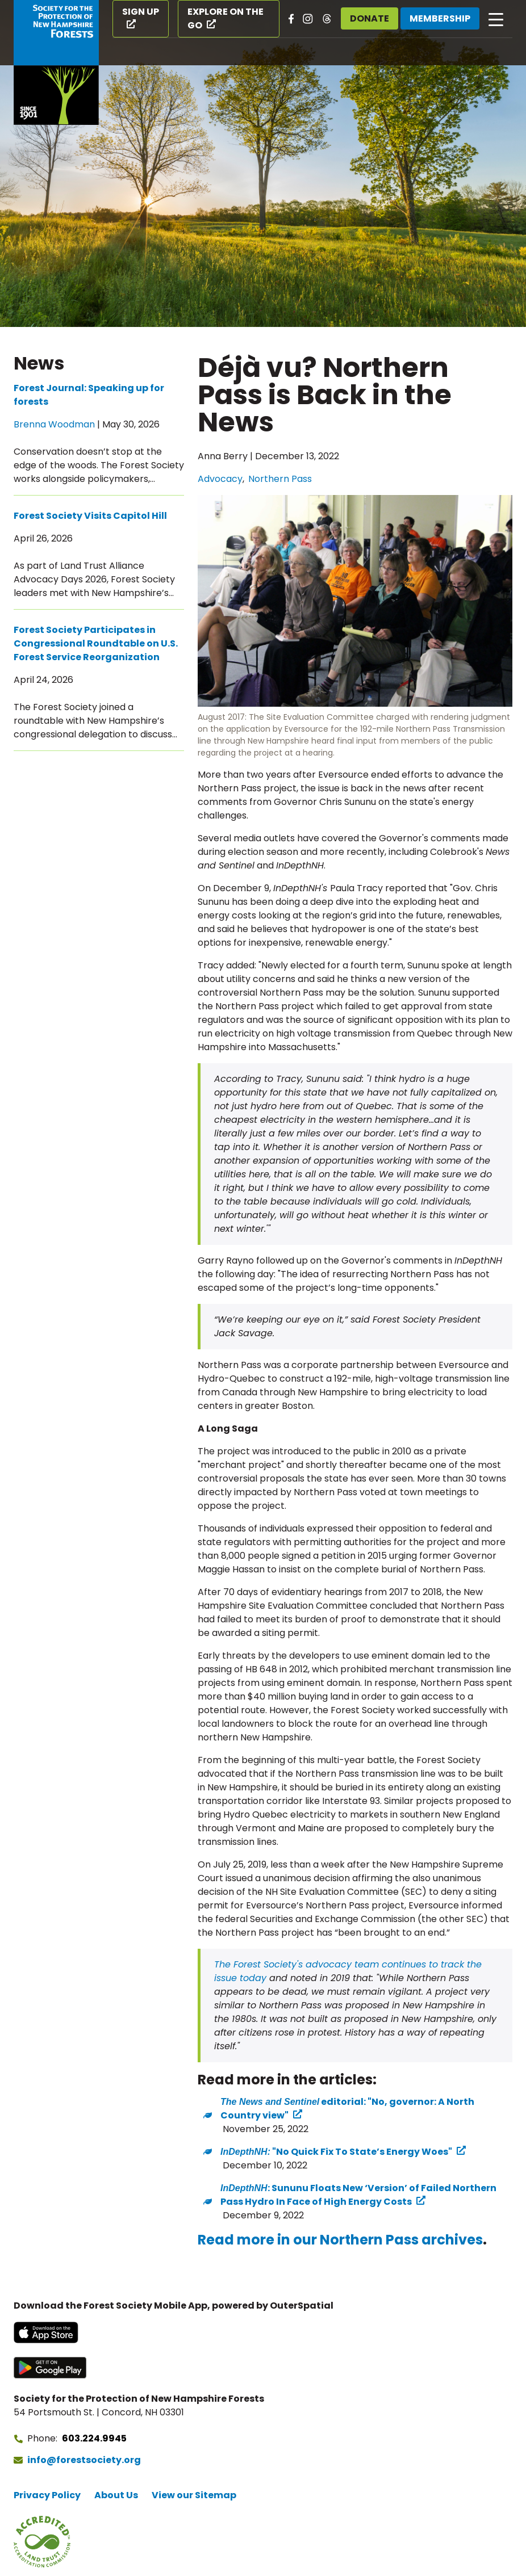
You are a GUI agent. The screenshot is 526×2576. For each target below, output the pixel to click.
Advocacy (220, 478)
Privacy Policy (47, 2495)
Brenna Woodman (54, 424)
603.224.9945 (94, 2438)
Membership (440, 18)
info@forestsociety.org (84, 2459)
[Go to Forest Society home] (56, 62)
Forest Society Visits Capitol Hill (90, 515)
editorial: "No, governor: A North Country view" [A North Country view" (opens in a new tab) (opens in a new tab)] (347, 2108)
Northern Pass (280, 478)
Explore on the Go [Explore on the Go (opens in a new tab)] (225, 18)
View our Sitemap (194, 2495)
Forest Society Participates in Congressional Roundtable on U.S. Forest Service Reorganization (96, 643)
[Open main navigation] (496, 18)
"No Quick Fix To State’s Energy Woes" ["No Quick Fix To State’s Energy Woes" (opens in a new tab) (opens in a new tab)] (336, 2151)
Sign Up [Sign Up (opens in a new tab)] (140, 11)
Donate (369, 18)
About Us (116, 2495)
